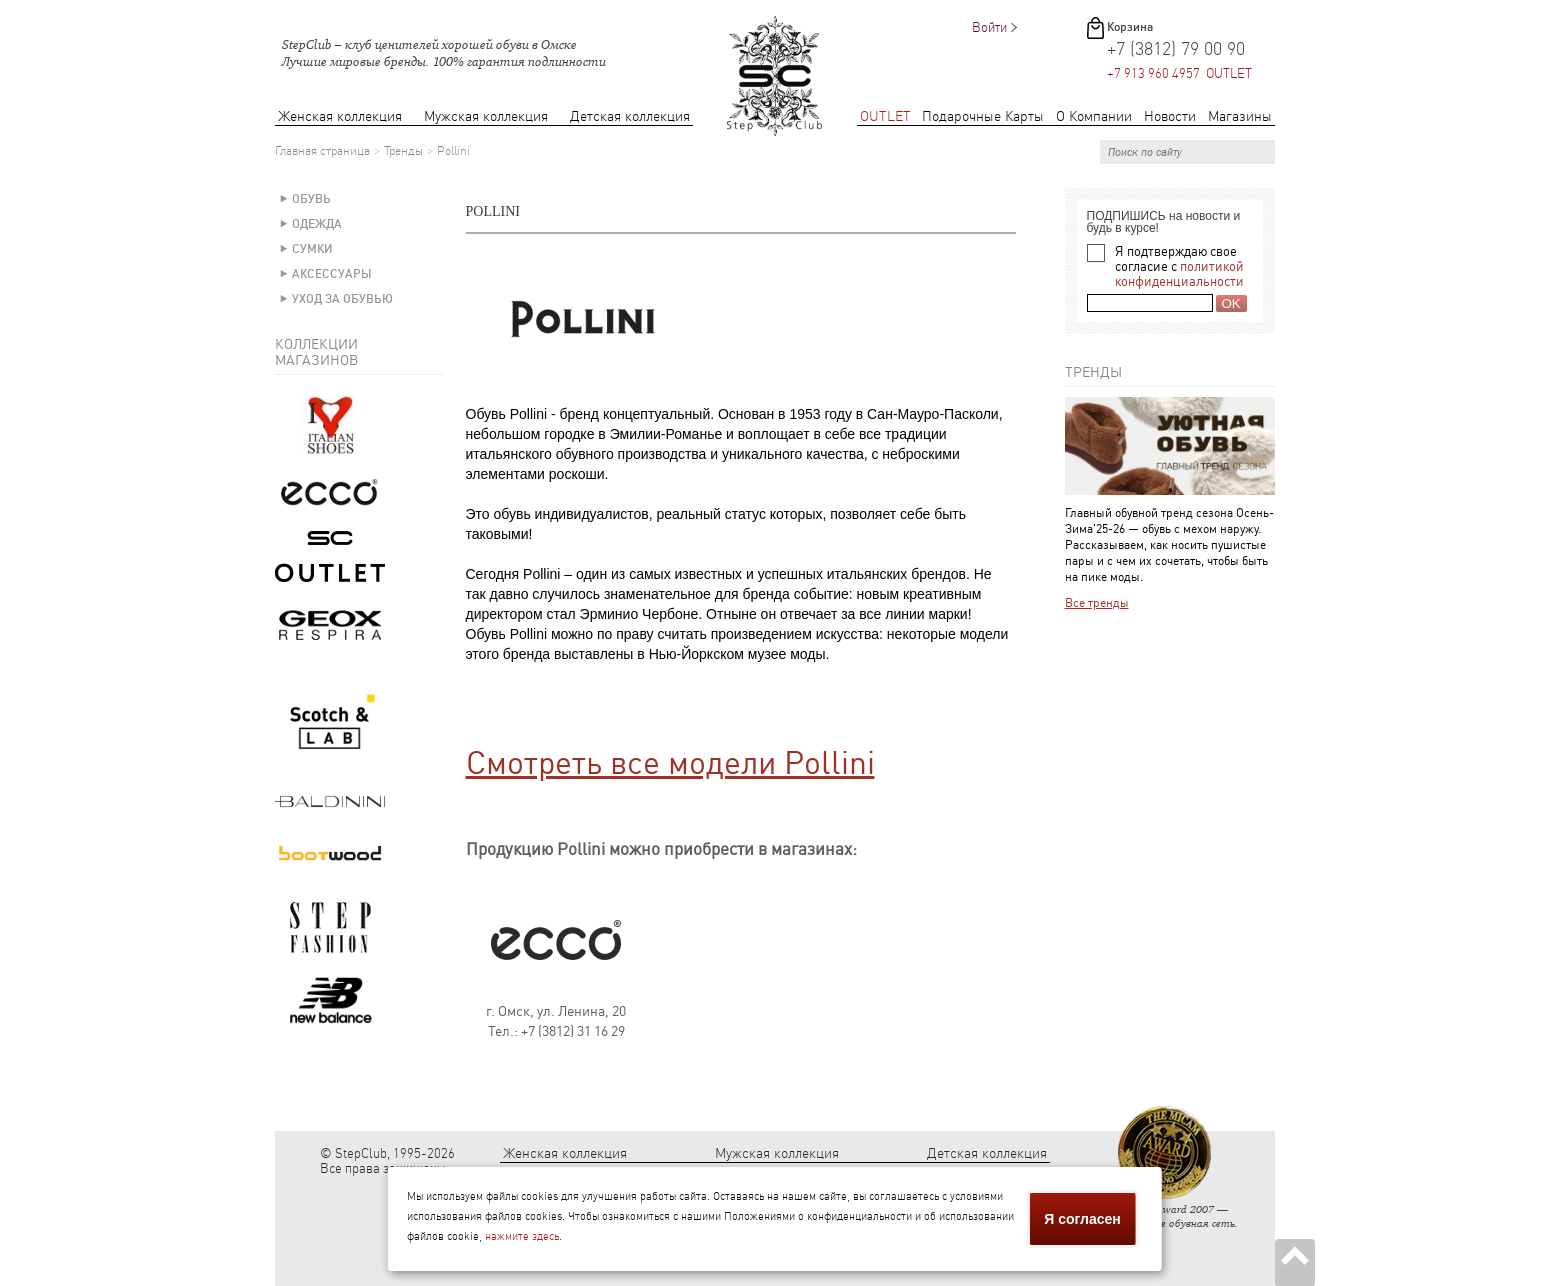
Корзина (1130, 27)
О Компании (1094, 116)
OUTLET (885, 116)
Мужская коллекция (486, 116)
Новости (1170, 116)
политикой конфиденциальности (1179, 274)
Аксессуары (332, 274)
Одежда (317, 224)
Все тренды (1097, 603)
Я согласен (1082, 1219)
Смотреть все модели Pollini (670, 763)
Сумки (312, 249)
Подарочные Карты (983, 116)
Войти (989, 27)
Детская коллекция (630, 116)
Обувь (311, 199)
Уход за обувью (342, 299)
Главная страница (322, 151)
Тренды (403, 151)
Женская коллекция (340, 116)
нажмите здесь (522, 1236)
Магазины (1240, 116)
